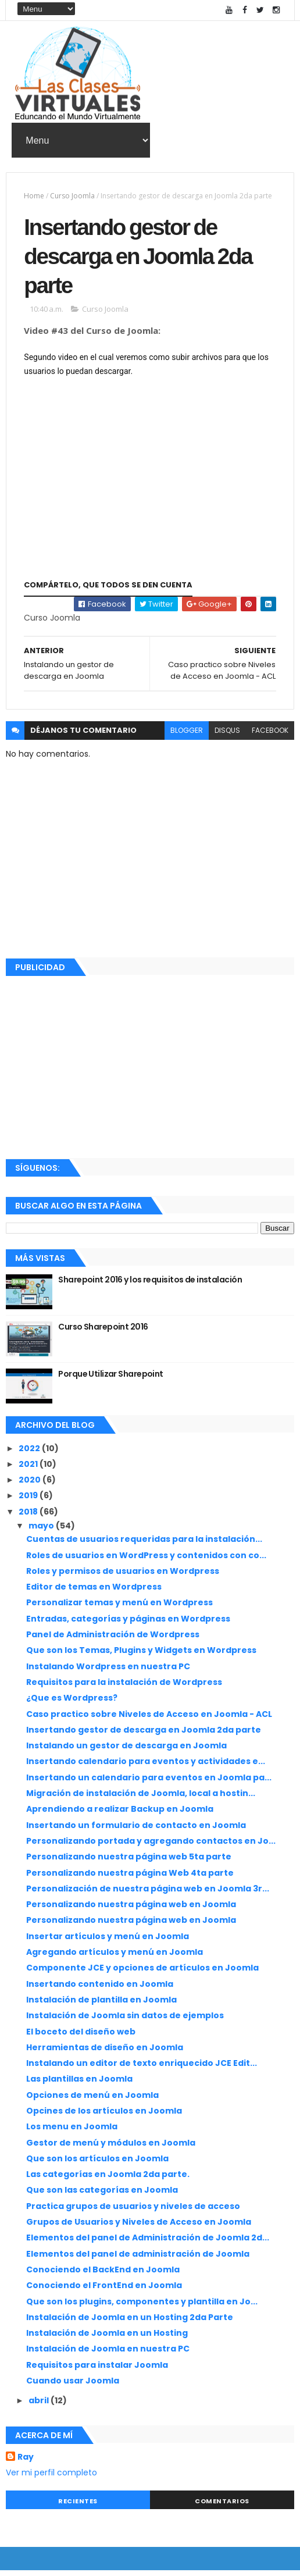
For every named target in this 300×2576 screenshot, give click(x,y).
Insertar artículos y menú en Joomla (107, 1941)
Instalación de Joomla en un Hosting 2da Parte (129, 2323)
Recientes (78, 2506)
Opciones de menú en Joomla (92, 2100)
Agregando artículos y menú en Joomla (114, 1958)
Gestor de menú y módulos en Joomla (110, 2148)
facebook (270, 736)
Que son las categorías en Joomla (102, 2195)
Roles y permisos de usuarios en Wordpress (122, 1577)
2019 (29, 1501)
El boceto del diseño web (80, 2037)
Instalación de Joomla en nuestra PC (108, 2354)
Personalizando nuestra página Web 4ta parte (130, 1878)
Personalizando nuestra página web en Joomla (131, 1910)
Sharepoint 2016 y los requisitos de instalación (150, 1285)
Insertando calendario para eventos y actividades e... (145, 1767)
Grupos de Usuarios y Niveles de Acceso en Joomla (138, 2227)
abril (39, 2406)
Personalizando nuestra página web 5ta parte (128, 1862)
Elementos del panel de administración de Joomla (137, 2259)
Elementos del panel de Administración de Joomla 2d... (147, 2243)
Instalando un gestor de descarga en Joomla (126, 1751)
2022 (30, 1453)
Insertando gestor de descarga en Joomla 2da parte (143, 1735)
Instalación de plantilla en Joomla (101, 2005)
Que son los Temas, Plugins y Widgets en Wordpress (141, 1656)
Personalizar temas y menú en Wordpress (119, 1608)
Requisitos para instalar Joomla (97, 2370)
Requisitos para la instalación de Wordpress (124, 1688)
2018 (29, 1517)
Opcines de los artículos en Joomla (104, 2116)
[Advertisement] (150, 1070)
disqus (227, 736)
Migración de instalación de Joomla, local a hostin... (140, 1799)
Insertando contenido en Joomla (99, 1989)
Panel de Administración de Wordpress (112, 1640)
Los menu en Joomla (71, 2132)
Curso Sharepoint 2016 (103, 1332)
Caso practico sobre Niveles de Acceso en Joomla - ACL (149, 1719)
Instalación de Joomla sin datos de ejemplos (125, 2021)
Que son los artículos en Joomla (97, 2164)
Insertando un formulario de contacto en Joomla (136, 1830)
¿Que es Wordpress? (71, 1703)
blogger (186, 736)
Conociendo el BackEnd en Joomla (103, 2275)
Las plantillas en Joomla (79, 2084)
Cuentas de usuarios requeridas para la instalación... (144, 1545)
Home (34, 196)
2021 (29, 1470)
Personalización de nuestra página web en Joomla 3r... (147, 1894)
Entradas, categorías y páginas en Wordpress (128, 1624)
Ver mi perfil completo (51, 2478)
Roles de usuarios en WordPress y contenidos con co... (146, 1560)
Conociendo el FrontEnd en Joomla (104, 2291)
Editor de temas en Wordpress (94, 1592)
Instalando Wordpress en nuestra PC (108, 1671)
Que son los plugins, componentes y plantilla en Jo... (142, 2307)
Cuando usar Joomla (72, 2386)
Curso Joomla (72, 196)
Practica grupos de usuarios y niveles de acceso (133, 2211)
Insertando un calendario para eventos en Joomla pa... (149, 1782)
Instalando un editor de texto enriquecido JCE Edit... (141, 2069)
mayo (42, 1531)
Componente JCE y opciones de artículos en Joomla (142, 1973)
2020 (30, 1485)
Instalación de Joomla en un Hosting (107, 2339)
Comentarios (222, 2506)
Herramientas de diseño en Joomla (104, 2053)
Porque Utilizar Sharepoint (110, 1379)
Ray (25, 2462)
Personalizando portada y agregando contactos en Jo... (151, 1846)
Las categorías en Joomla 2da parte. (108, 2180)
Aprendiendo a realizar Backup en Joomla (119, 1814)
